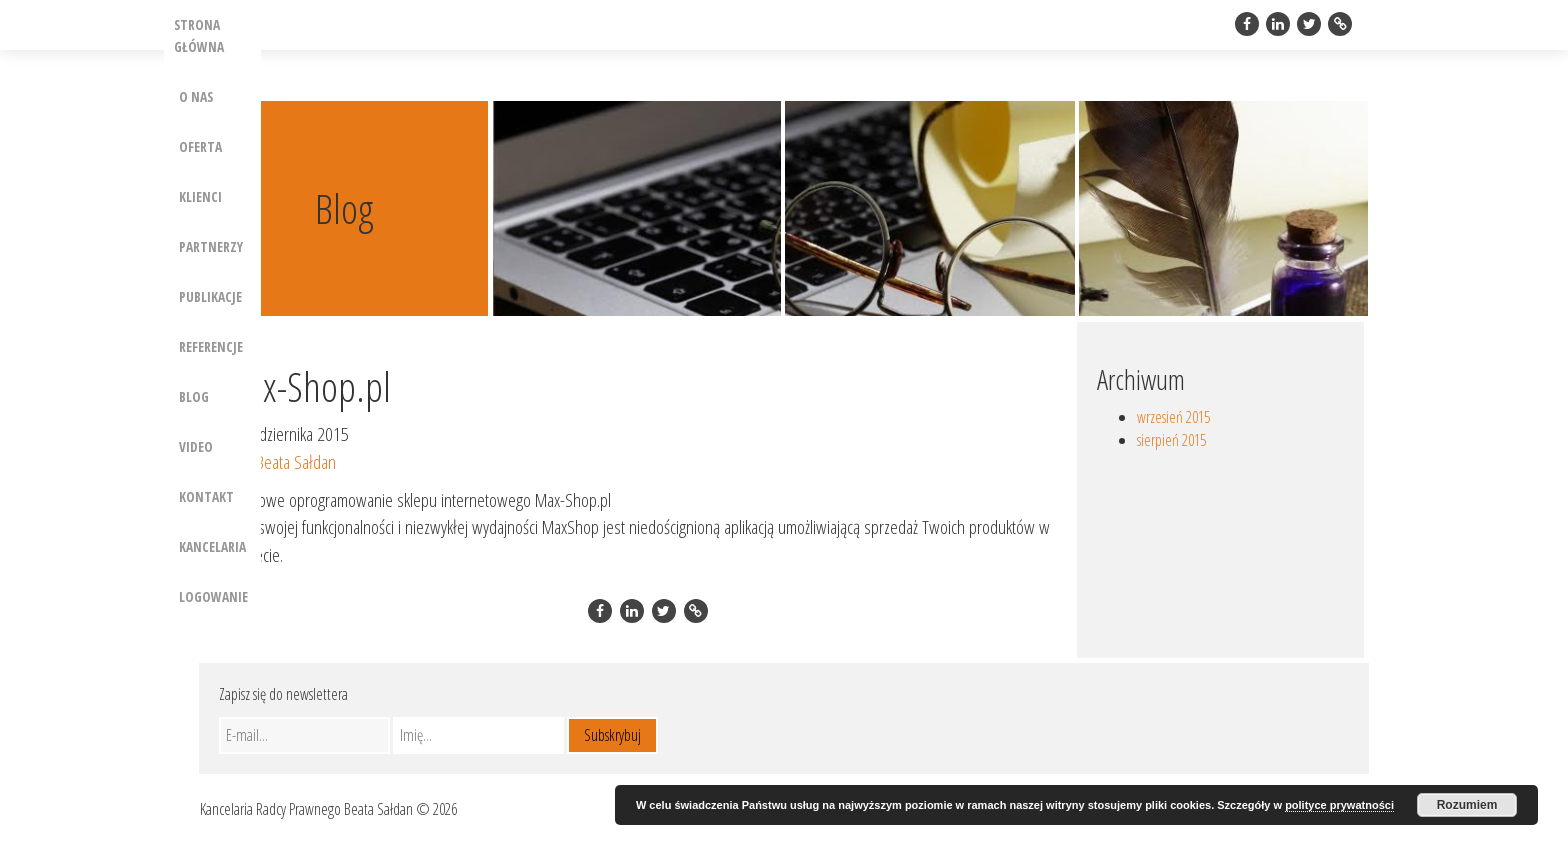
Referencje (211, 346)
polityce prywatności (1339, 805)
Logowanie (213, 596)
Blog (194, 396)
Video (196, 446)
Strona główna (199, 35)
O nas (196, 96)
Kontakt (206, 496)
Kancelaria (212, 546)
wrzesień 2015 (1173, 417)
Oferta (200, 146)
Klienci (200, 196)
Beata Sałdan (296, 461)
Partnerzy (211, 246)
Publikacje (210, 296)
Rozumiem (1467, 805)
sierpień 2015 (1171, 440)
